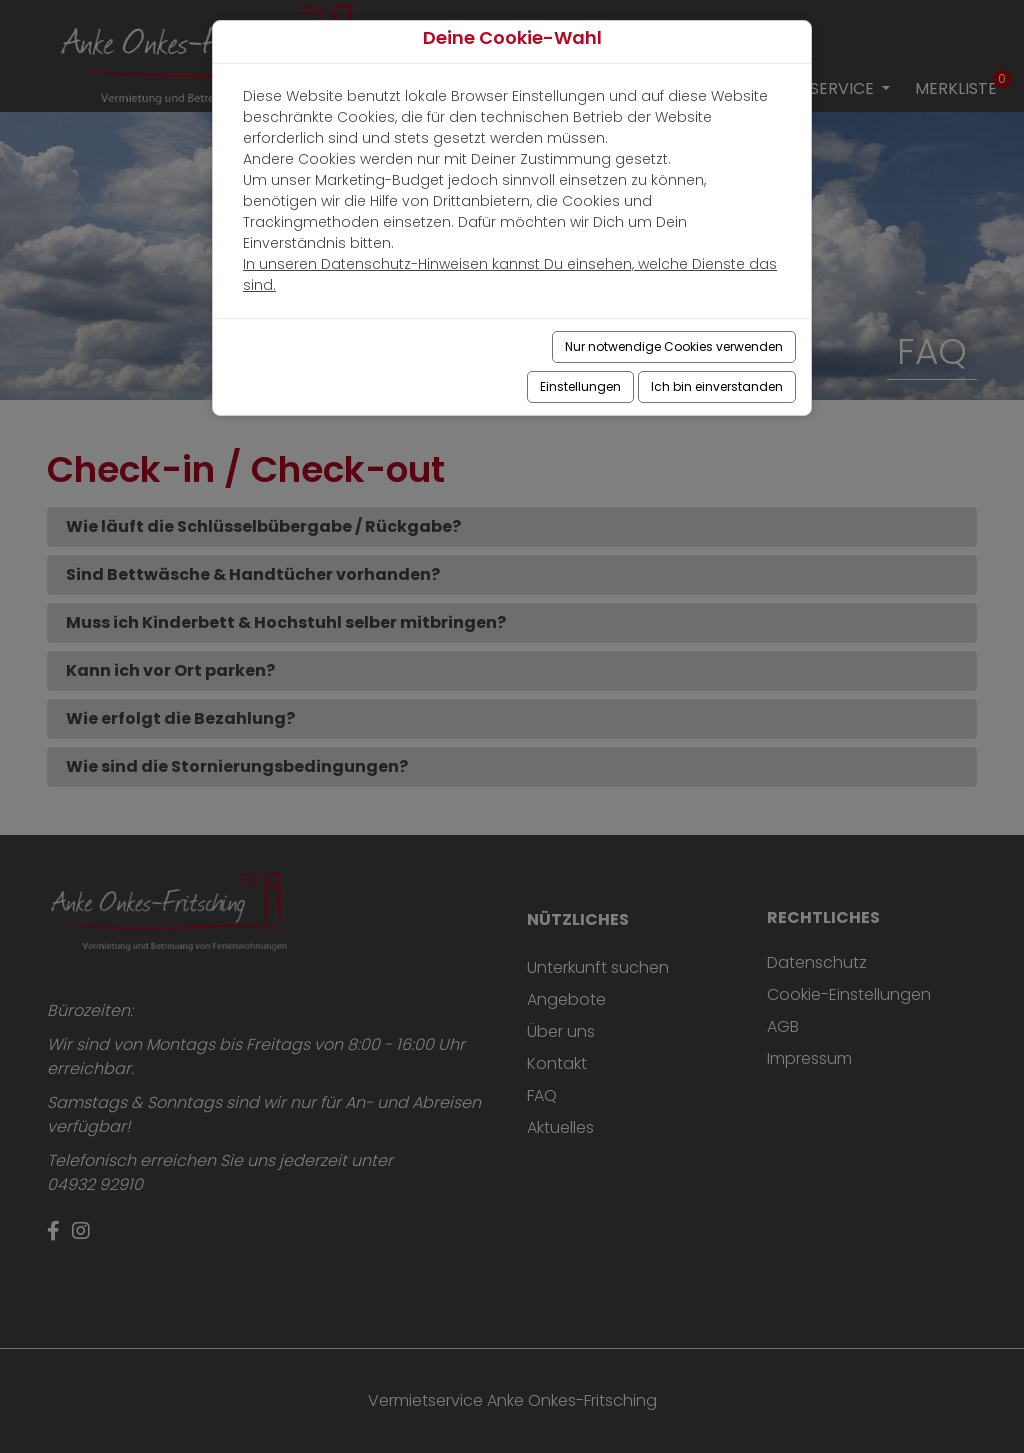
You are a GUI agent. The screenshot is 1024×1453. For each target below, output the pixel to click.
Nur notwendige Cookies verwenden (674, 346)
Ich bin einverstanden (717, 386)
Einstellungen (580, 386)
